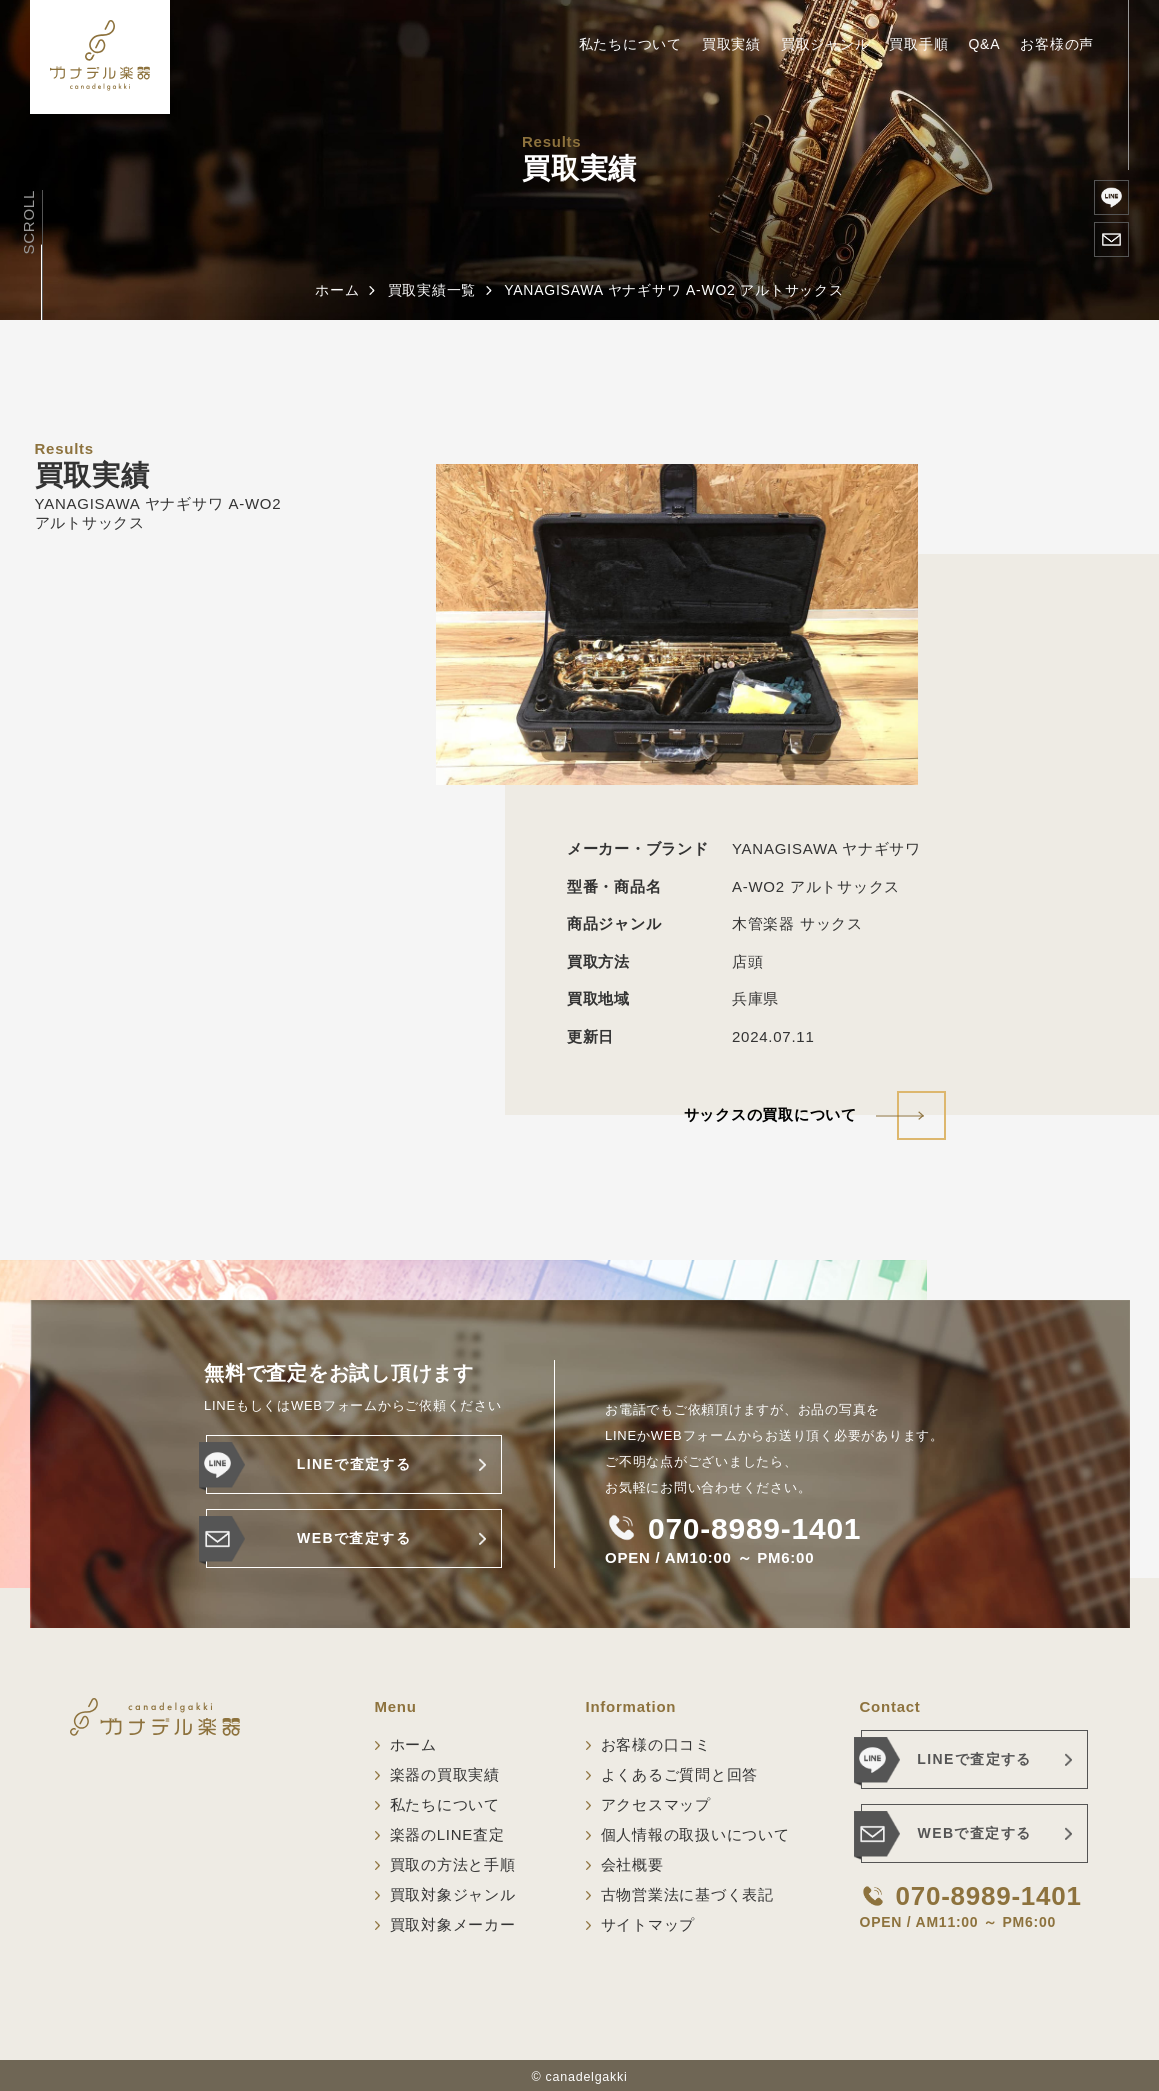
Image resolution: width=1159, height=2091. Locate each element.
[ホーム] (100, 57)
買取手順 (918, 44)
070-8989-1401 (754, 1529)
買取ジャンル (825, 44)
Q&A (984, 44)
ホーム (337, 290)
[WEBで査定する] (1111, 239)
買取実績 (731, 44)
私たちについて (630, 44)
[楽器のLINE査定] (1111, 197)
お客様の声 (1057, 44)
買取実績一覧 (432, 290)
